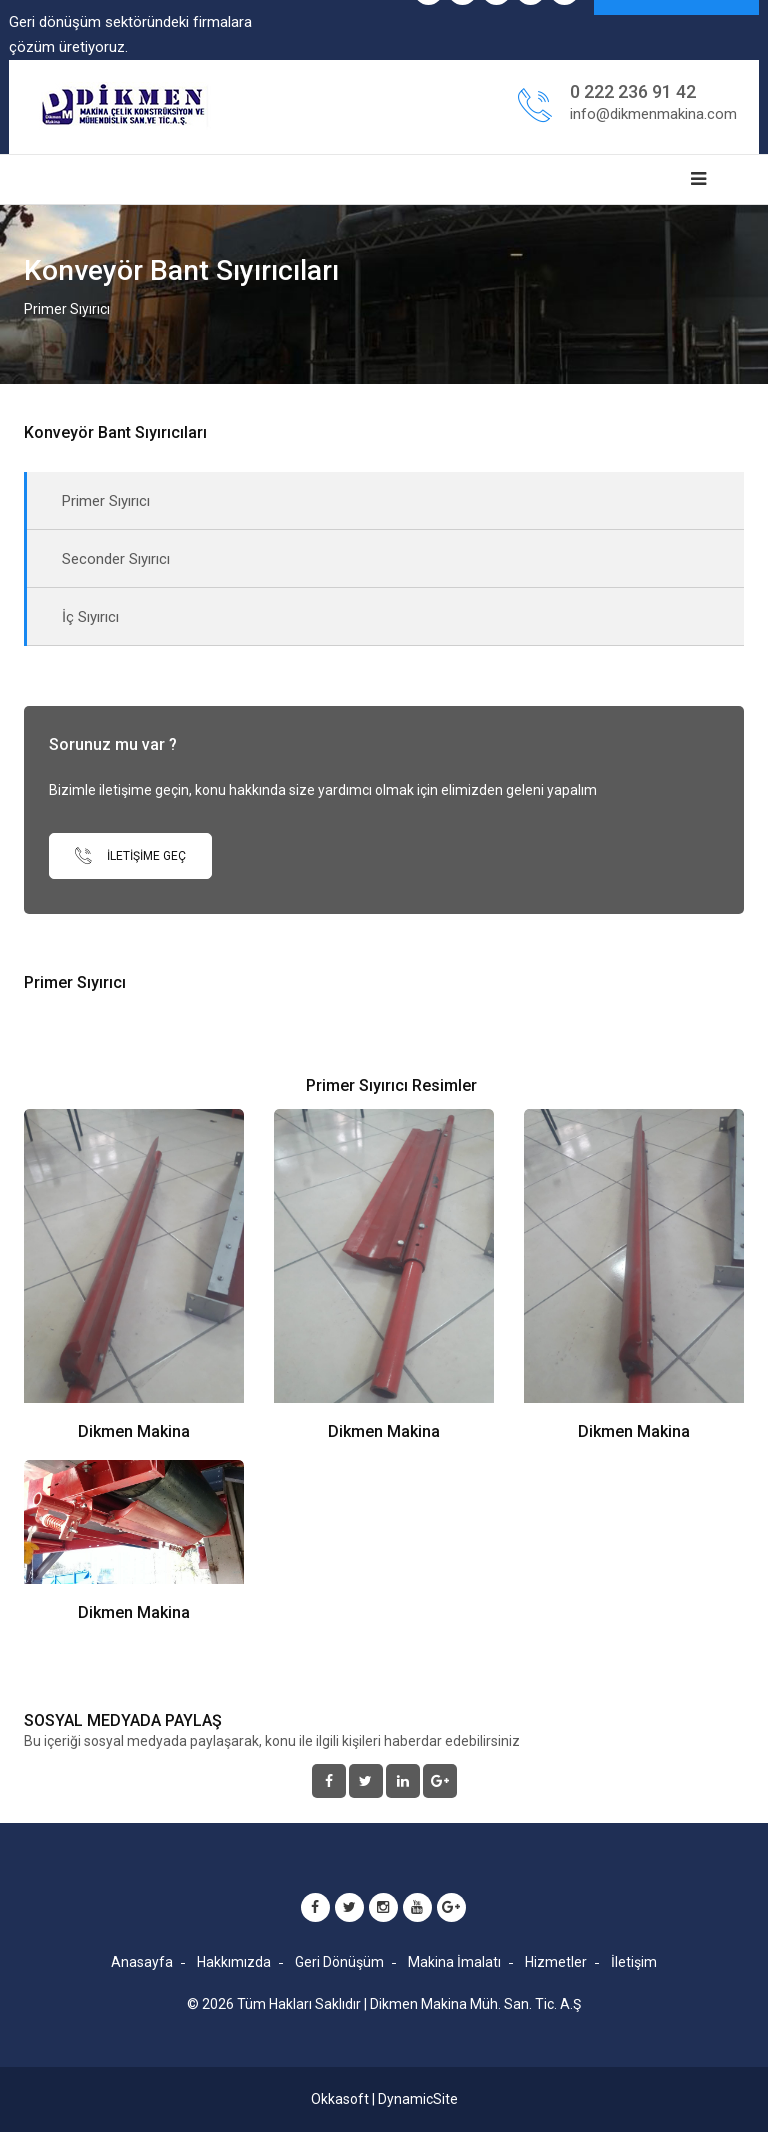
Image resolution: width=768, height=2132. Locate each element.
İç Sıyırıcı (90, 617)
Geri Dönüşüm (339, 1962)
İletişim (634, 1962)
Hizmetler (556, 1962)
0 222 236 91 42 (633, 91)
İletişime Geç (130, 855)
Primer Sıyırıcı (106, 501)
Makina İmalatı (454, 1962)
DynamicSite (418, 2099)
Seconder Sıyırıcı (116, 559)
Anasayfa (142, 1962)
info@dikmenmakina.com (653, 114)
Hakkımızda (234, 1962)
